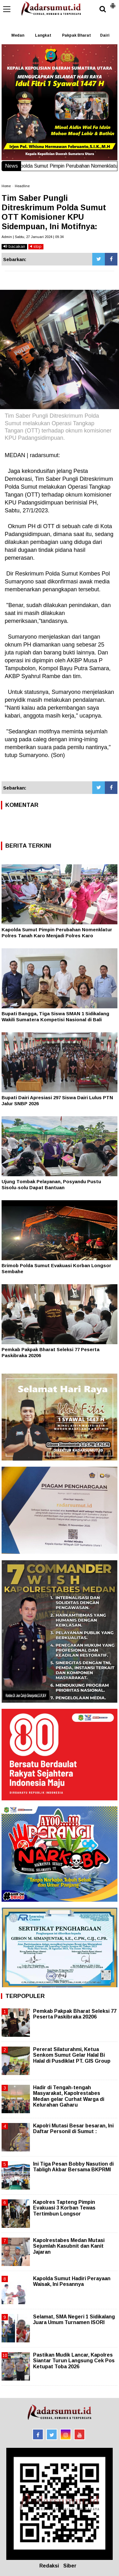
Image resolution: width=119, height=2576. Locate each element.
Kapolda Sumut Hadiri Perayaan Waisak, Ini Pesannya (71, 2281)
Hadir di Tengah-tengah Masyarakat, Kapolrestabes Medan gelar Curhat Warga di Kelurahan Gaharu (68, 2096)
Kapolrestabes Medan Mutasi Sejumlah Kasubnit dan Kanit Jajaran (69, 2246)
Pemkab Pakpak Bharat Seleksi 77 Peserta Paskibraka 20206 (74, 2013)
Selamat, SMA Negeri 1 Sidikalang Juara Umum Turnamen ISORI (74, 2319)
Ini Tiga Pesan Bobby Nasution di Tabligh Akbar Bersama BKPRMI (73, 2166)
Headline (22, 186)
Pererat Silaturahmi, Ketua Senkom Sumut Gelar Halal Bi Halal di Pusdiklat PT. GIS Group (71, 2055)
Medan (17, 35)
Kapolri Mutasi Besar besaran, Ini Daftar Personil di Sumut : (73, 2128)
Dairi (105, 35)
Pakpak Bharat (76, 35)
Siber (69, 2565)
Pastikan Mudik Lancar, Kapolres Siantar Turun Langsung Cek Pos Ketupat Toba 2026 (74, 2360)
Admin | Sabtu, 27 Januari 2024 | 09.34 (33, 237)
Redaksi (49, 2565)
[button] (113, 3)
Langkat (43, 35)
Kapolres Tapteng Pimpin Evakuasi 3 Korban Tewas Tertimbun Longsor (64, 2207)
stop (36, 246)
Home (6, 186)
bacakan (14, 246)
